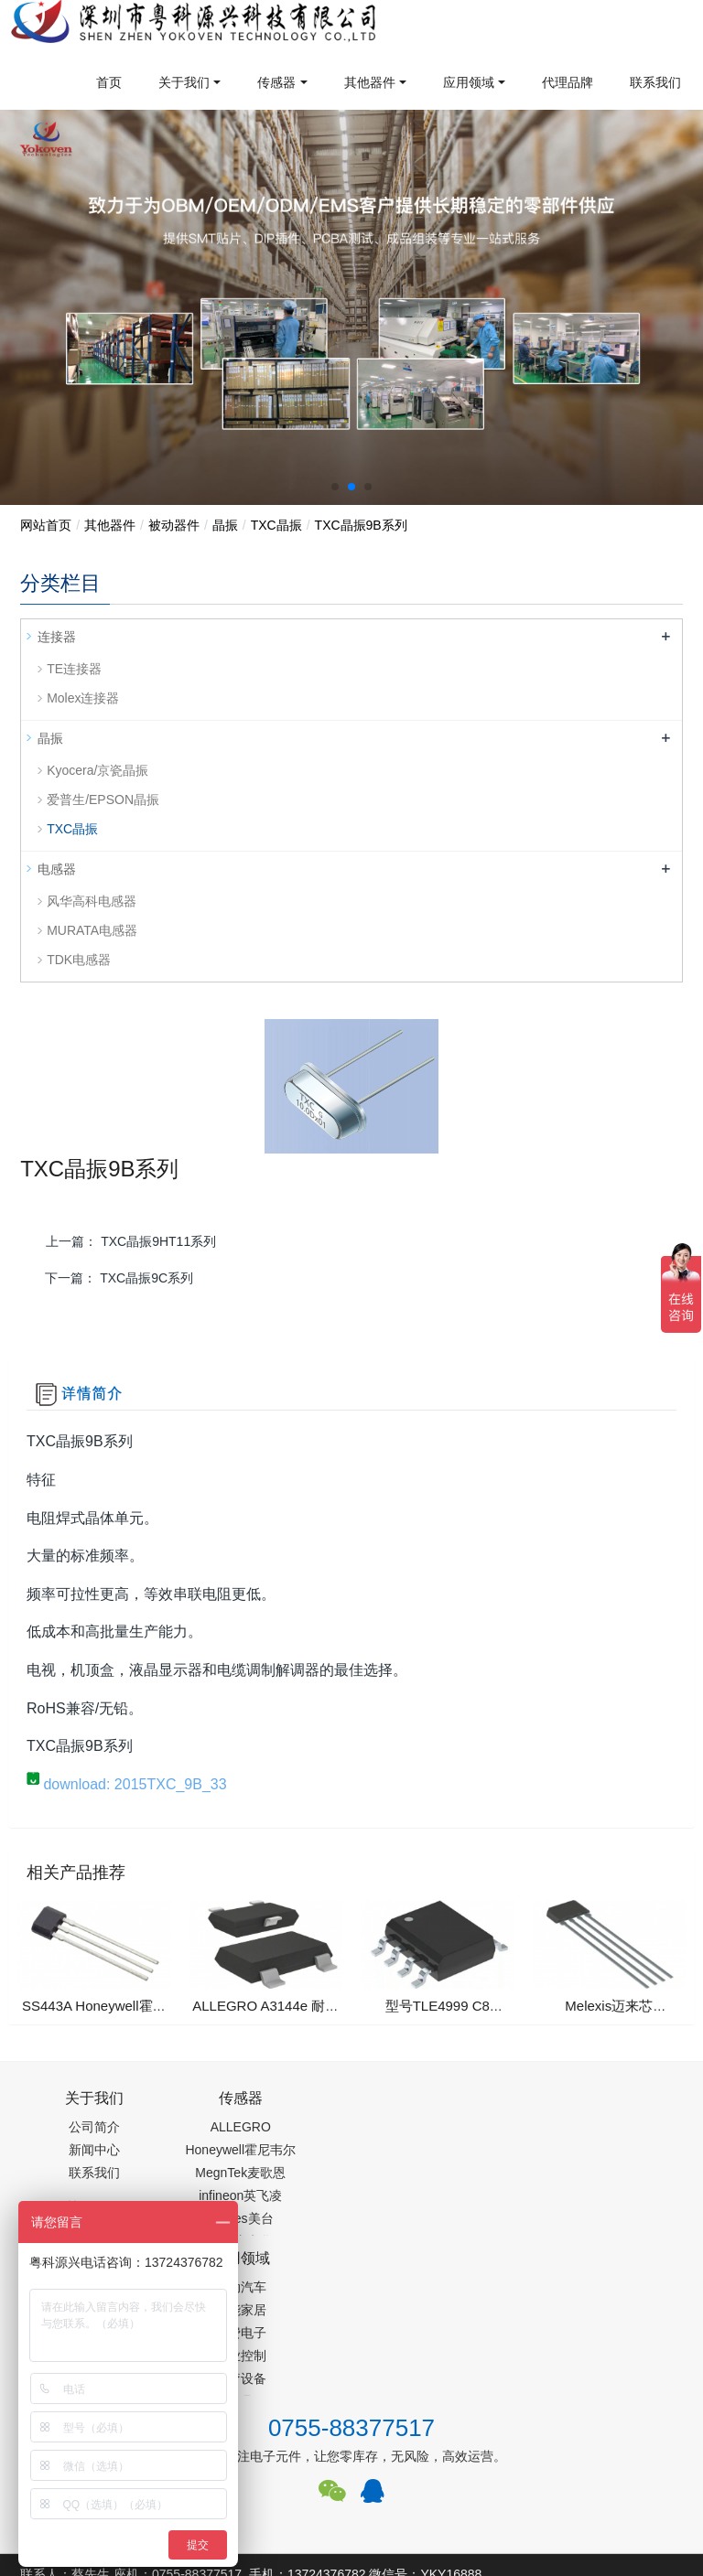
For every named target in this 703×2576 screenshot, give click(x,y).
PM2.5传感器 (249, 2499)
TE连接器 (74, 668)
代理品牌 (567, 82)
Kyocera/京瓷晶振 (97, 770)
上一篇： (131, 1241)
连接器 (57, 636)
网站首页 (45, 525)
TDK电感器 (79, 959)
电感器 (57, 869)
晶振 (225, 525)
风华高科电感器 (91, 901)
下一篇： (119, 1278)
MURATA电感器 (92, 930)
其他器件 (369, 82)
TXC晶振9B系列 (361, 525)
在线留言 (622, 2426)
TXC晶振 (276, 525)
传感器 (276, 82)
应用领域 (468, 82)
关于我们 (184, 82)
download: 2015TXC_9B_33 (127, 1793)
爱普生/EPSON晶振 (103, 799)
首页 (109, 82)
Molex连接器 (83, 698)
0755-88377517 (351, 2281)
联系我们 (655, 82)
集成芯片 (326, 2499)
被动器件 (174, 525)
